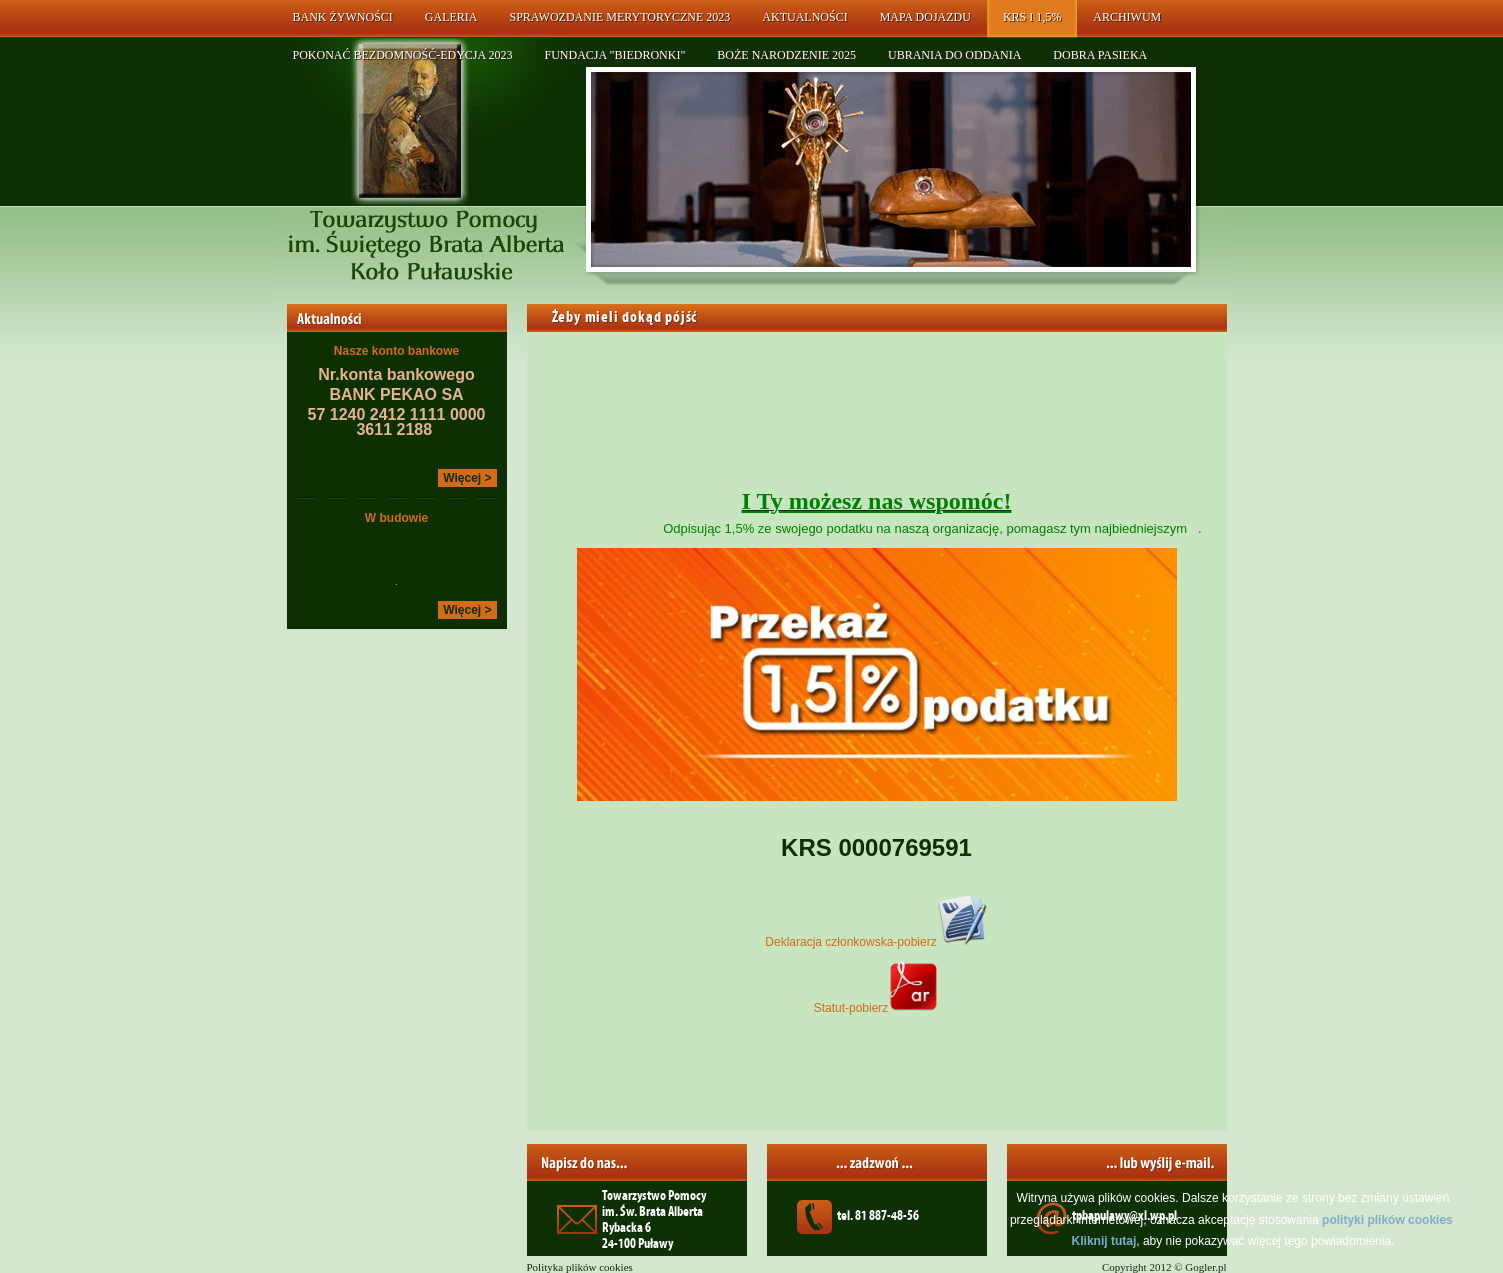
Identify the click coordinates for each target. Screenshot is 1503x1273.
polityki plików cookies (1387, 1220)
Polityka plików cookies (580, 1267)
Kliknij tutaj (1104, 1241)
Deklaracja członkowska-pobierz (876, 942)
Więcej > (467, 478)
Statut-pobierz (877, 1008)
